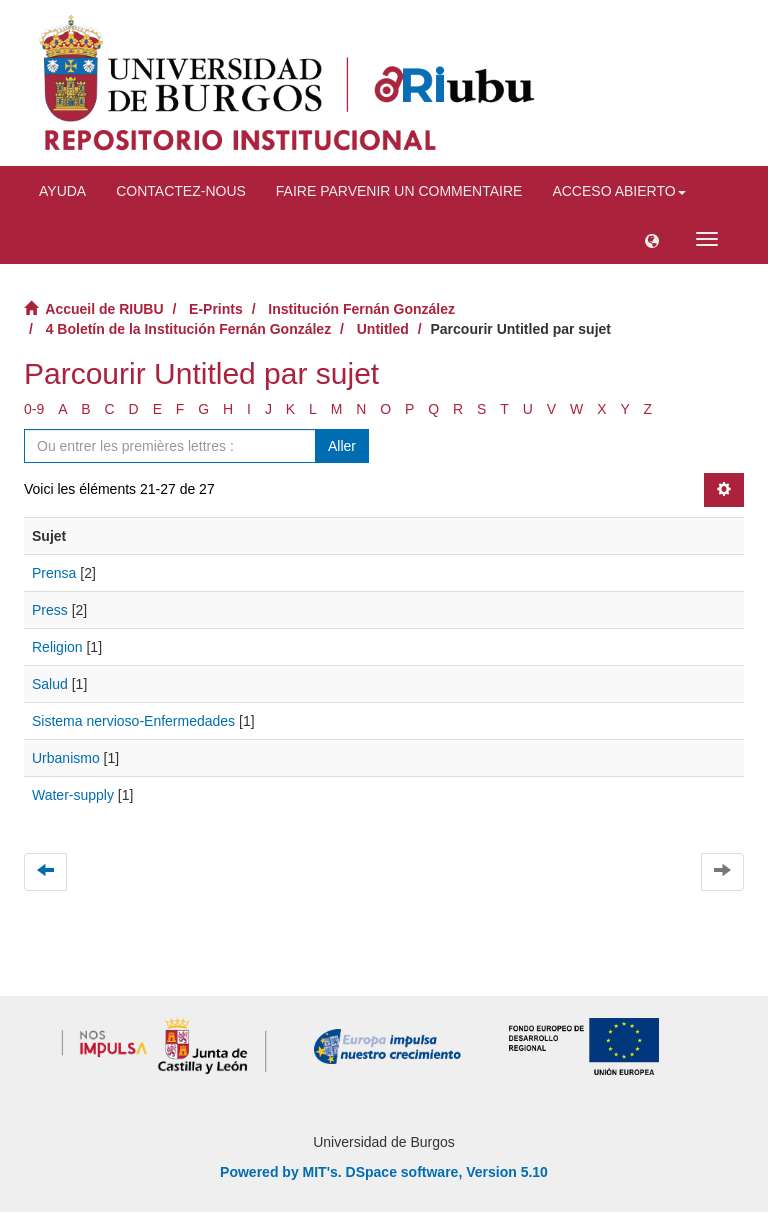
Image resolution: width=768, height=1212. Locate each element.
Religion (57, 647)
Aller (342, 446)
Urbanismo (66, 758)
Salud (50, 684)
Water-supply (73, 795)
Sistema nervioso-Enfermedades (133, 721)
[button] (652, 239)
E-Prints (216, 309)
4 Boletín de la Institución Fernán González (188, 329)
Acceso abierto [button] (618, 191)
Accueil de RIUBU (104, 309)
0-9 (34, 409)
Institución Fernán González (361, 309)
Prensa (54, 573)
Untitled (383, 329)
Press (50, 610)
